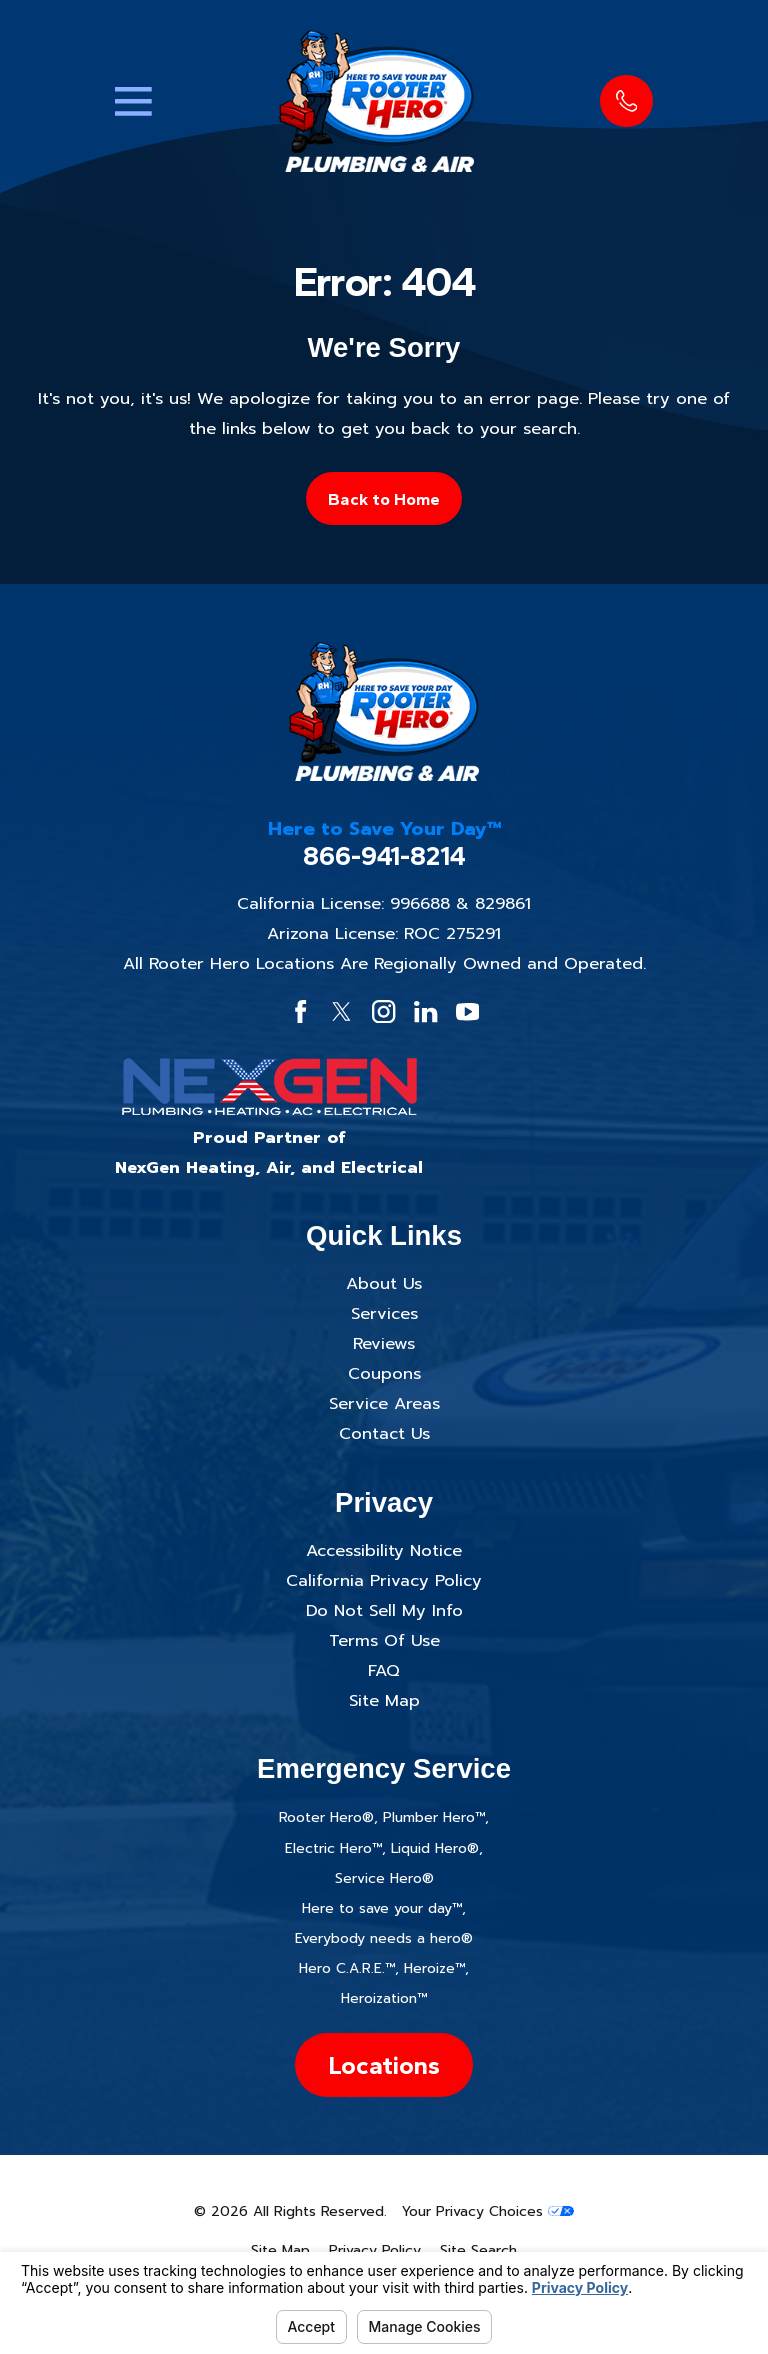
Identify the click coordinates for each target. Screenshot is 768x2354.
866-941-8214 (384, 856)
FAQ (384, 1670)
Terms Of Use (384, 1640)
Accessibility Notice (384, 1550)
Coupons (384, 1373)
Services (384, 1313)
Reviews (384, 1343)
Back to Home (384, 499)
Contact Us (384, 1433)
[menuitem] (280, 2250)
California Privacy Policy (384, 1580)
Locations (384, 2065)
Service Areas (384, 1403)
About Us (384, 1283)
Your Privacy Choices (488, 2211)
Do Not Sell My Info (384, 1610)
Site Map (384, 1700)
